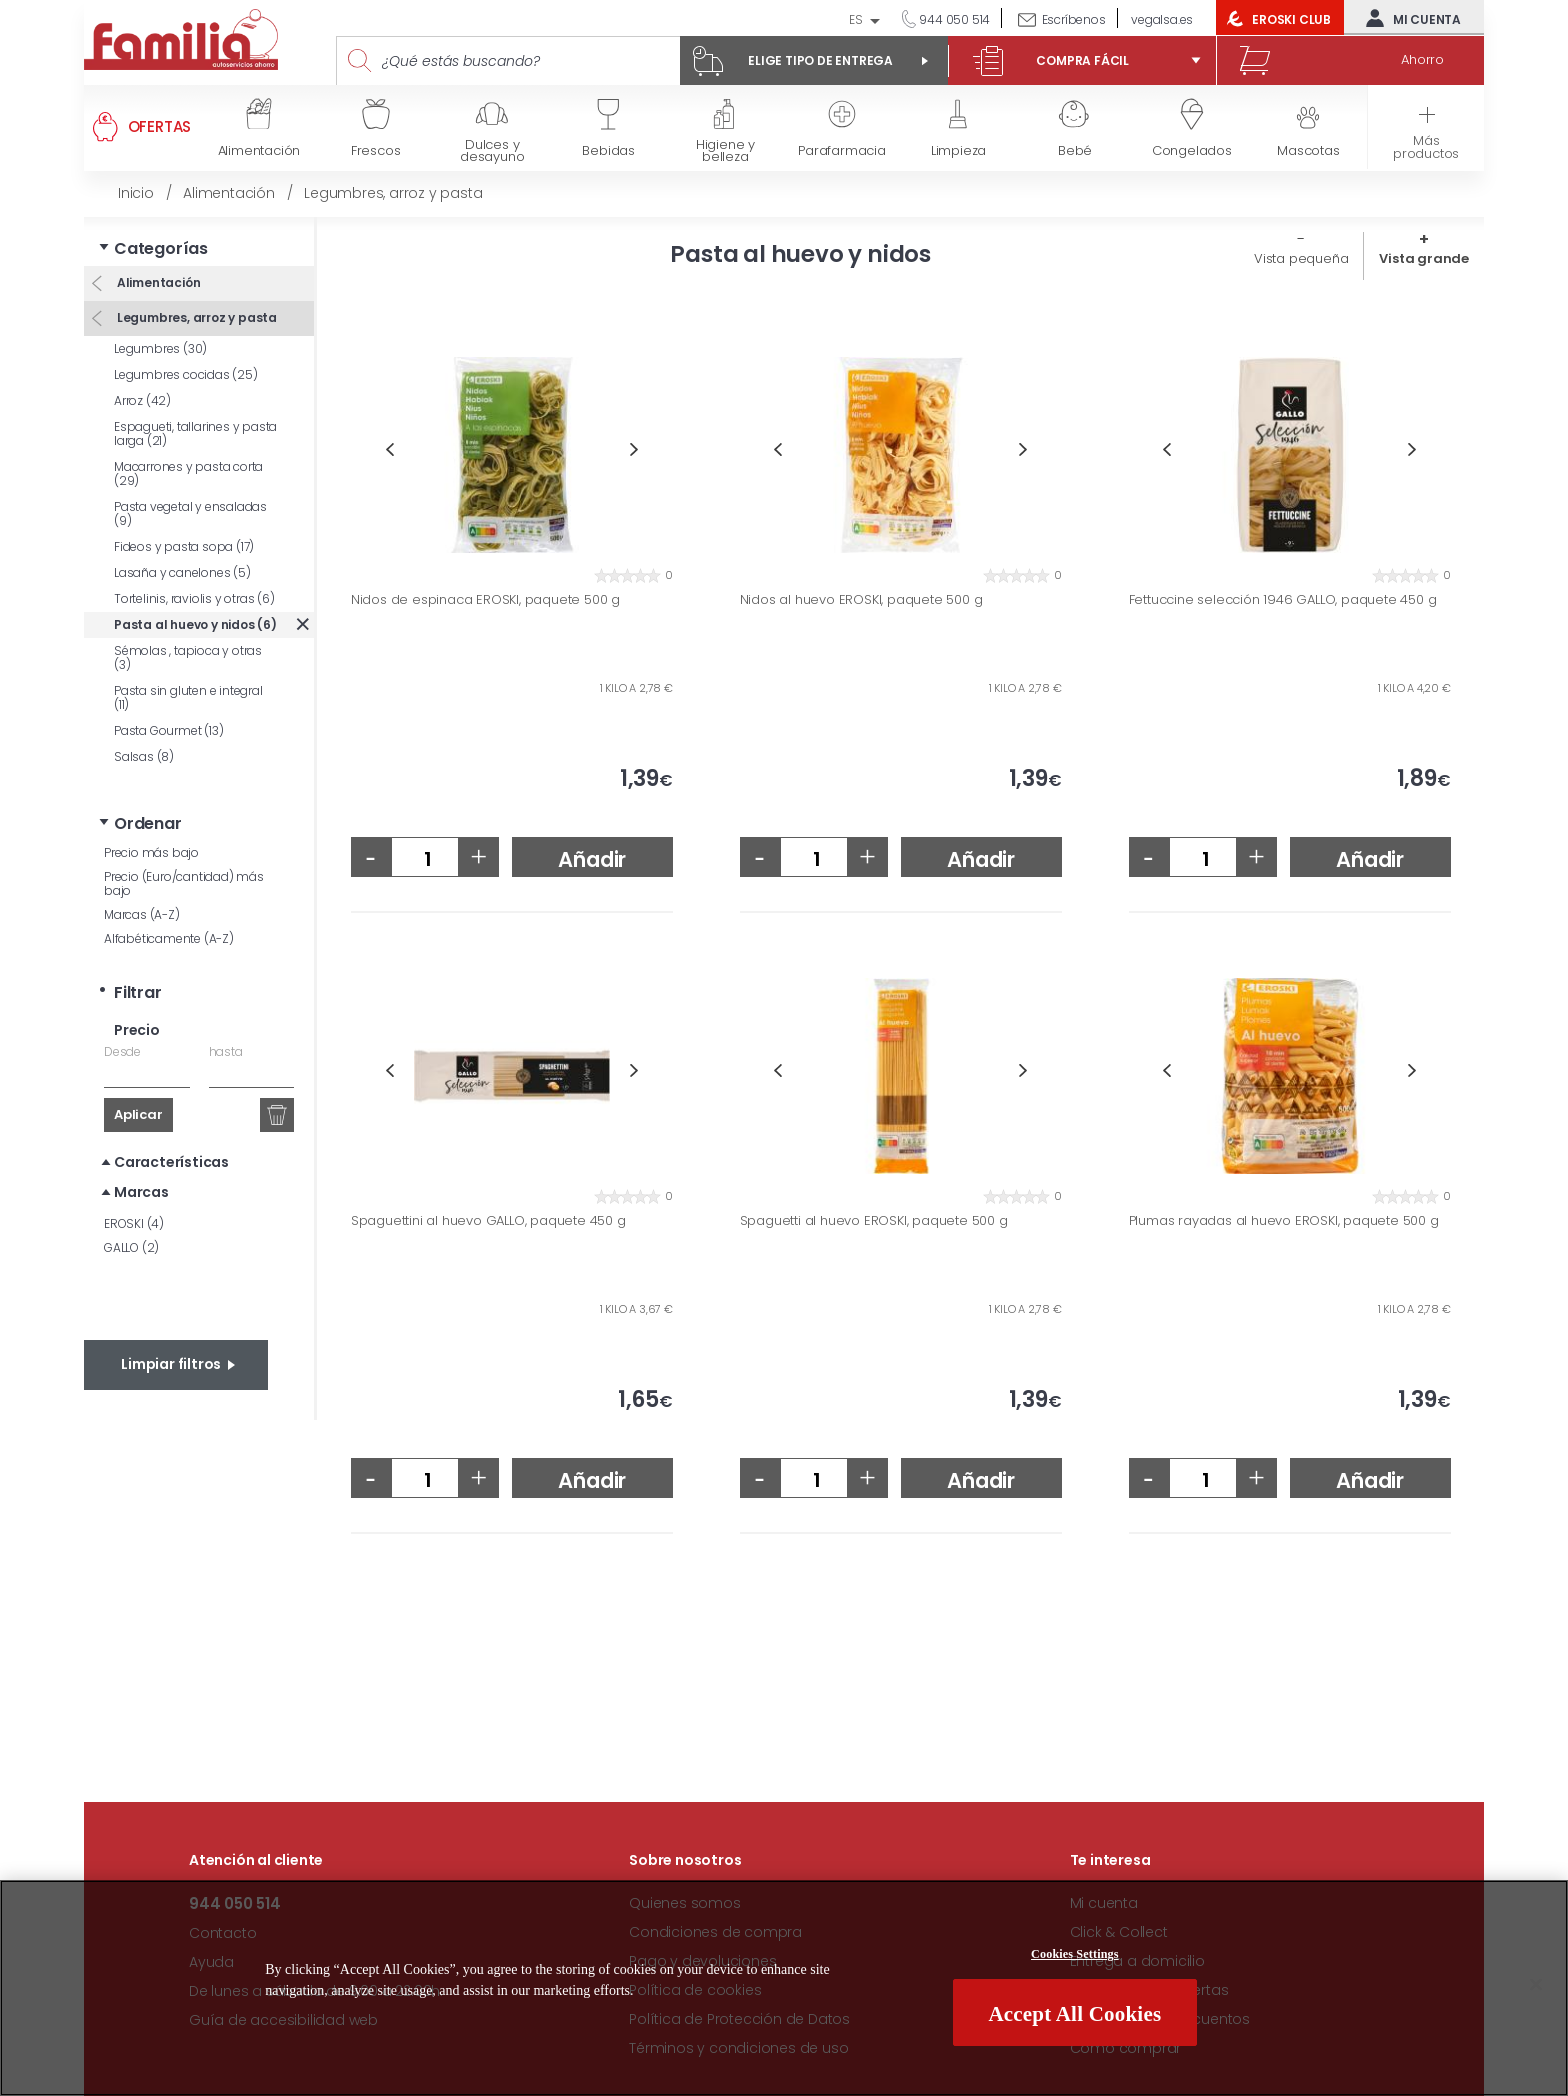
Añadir (592, 859)
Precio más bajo (151, 852)
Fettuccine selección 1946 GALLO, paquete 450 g (1283, 600)
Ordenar (148, 823)
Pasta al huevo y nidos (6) (195, 624)
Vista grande (1424, 258)
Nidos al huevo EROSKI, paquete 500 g (861, 600)
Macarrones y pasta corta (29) (188, 473)
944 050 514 (954, 19)
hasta (226, 1051)
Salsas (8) (144, 756)
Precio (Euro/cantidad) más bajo (184, 883)
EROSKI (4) (134, 1223)
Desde (122, 1051)
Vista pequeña (1301, 258)
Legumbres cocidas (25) (186, 374)
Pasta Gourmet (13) (168, 730)
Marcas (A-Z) (142, 914)
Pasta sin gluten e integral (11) (188, 697)
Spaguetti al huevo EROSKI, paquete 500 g (874, 1221)
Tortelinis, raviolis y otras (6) (194, 598)
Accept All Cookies (1074, 2014)
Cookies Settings (1075, 1954)
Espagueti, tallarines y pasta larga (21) (195, 433)
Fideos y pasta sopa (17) (184, 546)
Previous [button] (389, 449)
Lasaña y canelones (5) (182, 572)
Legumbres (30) (160, 348)
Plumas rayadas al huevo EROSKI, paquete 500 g (1284, 1221)
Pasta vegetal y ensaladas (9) (190, 513)
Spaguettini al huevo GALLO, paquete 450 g (488, 1221)
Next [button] (634, 449)
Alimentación (157, 282)
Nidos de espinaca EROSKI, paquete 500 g (485, 600)
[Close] (1536, 1985)
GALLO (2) (131, 1247)
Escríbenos (1074, 19)
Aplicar (138, 1114)
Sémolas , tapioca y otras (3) (188, 657)
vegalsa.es (1162, 19)
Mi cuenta (1409, 18)
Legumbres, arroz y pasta (195, 317)
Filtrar (138, 992)
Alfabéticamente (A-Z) (169, 938)
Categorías (161, 248)
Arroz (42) (142, 400)
